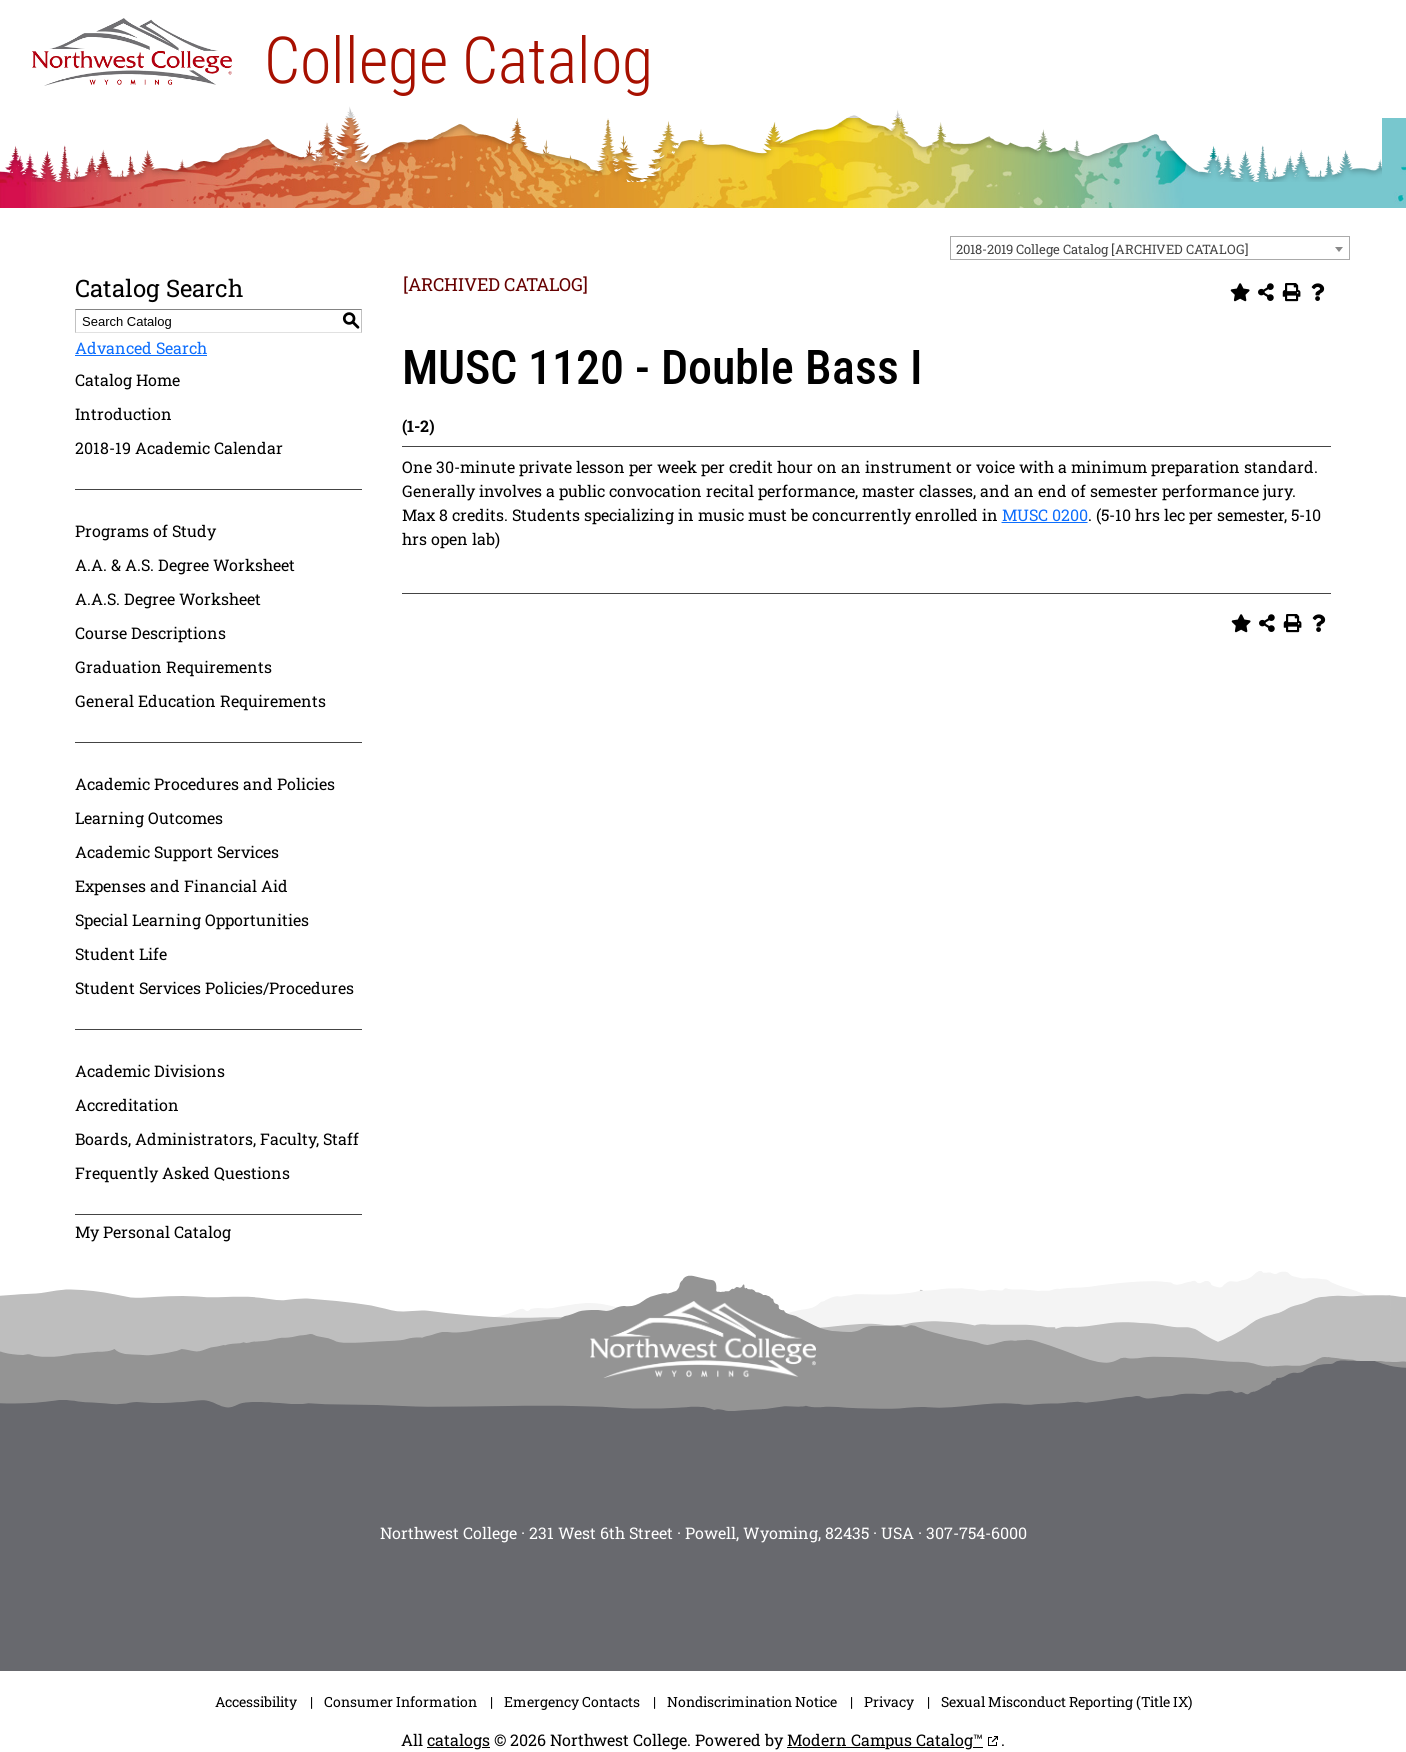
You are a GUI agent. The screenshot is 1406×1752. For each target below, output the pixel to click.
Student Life (121, 953)
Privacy (889, 1701)
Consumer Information (400, 1701)
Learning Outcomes (149, 817)
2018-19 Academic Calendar (179, 447)
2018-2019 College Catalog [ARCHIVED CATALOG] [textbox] (1102, 249)
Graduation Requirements (173, 666)
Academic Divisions (150, 1070)
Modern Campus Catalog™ (885, 1739)
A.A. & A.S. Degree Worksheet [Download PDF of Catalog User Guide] (185, 564)
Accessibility (256, 1701)
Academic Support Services (177, 851)
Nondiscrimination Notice (752, 1701)
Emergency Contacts (572, 1701)
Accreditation (127, 1104)
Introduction (123, 413)
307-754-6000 (976, 1532)
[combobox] (1150, 248)
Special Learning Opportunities (192, 919)
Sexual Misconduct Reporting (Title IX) (1066, 1701)
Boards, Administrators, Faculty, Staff (217, 1138)
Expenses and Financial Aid (181, 885)
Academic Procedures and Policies (205, 783)
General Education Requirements (200, 700)
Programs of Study (145, 530)
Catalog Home (127, 379)
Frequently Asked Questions (182, 1172)
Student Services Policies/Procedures (214, 987)
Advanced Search (141, 347)
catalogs (458, 1739)
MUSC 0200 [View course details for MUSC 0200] (1045, 514)
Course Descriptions (150, 632)
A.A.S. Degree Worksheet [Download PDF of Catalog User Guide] (168, 598)
